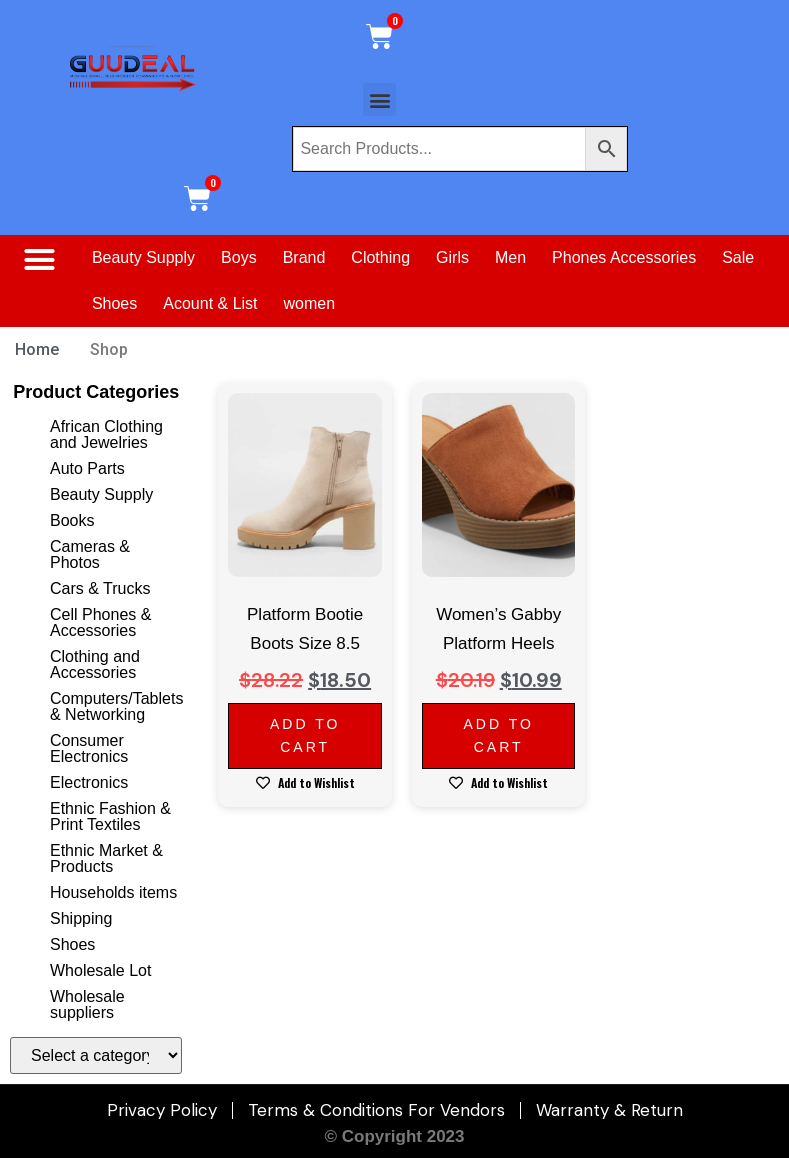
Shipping (81, 918)
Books (72, 520)
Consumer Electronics (89, 748)
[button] (379, 99)
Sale (738, 257)
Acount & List (210, 303)
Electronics (89, 782)
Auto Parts (87, 468)
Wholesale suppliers (87, 1004)
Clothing (380, 257)
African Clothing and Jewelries (106, 434)
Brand (304, 257)
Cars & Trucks (100, 588)
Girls (452, 257)
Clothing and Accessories (95, 664)
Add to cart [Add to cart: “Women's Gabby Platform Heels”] (498, 735)
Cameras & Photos (90, 554)
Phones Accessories (624, 257)
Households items (113, 892)
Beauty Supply (143, 257)
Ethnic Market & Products (106, 858)
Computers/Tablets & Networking (116, 706)
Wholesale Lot (100, 970)
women (310, 303)
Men (510, 257)
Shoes (114, 303)
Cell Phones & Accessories (100, 622)
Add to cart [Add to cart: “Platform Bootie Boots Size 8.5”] (305, 735)
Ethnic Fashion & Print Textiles (110, 816)
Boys (239, 257)
